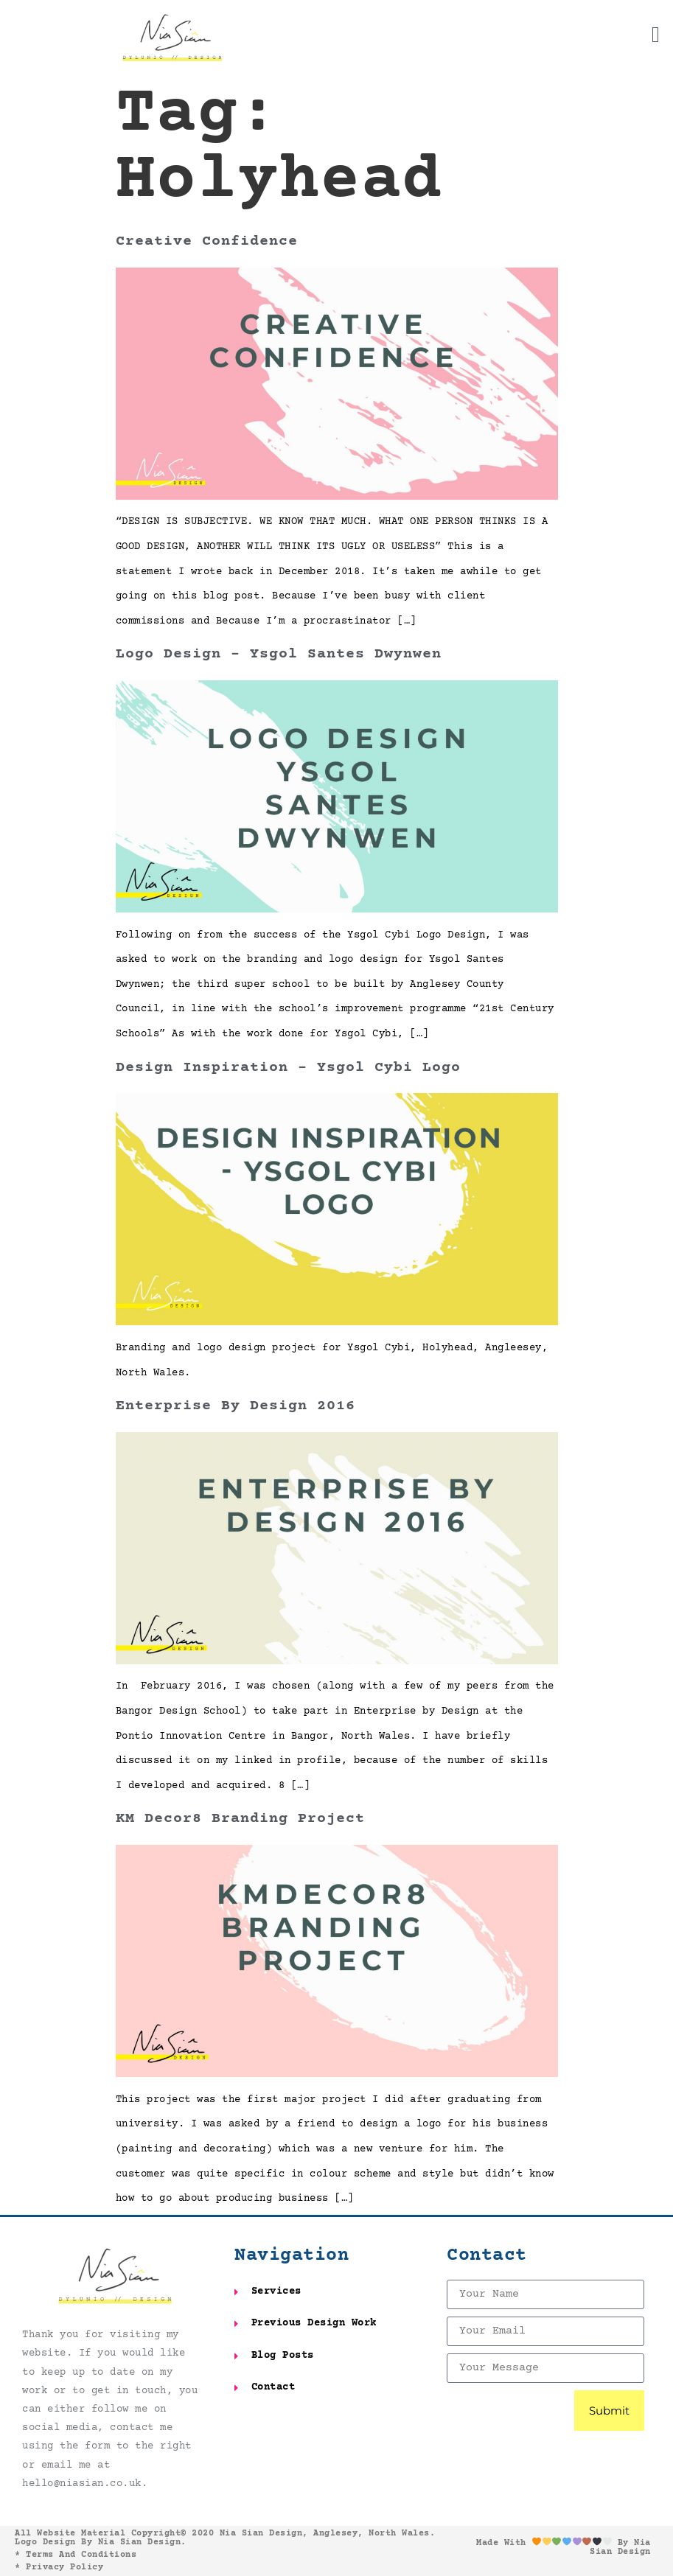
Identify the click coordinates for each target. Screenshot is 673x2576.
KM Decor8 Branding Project (240, 1818)
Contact (487, 2255)
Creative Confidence (207, 241)
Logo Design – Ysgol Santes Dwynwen (279, 654)
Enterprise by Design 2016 (235, 1405)
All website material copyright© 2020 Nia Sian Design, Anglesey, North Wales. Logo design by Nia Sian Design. (225, 2538)
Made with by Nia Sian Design (563, 2547)
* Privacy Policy (59, 2567)
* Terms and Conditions (75, 2555)
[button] (656, 35)
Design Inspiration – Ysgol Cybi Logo (288, 1067)
